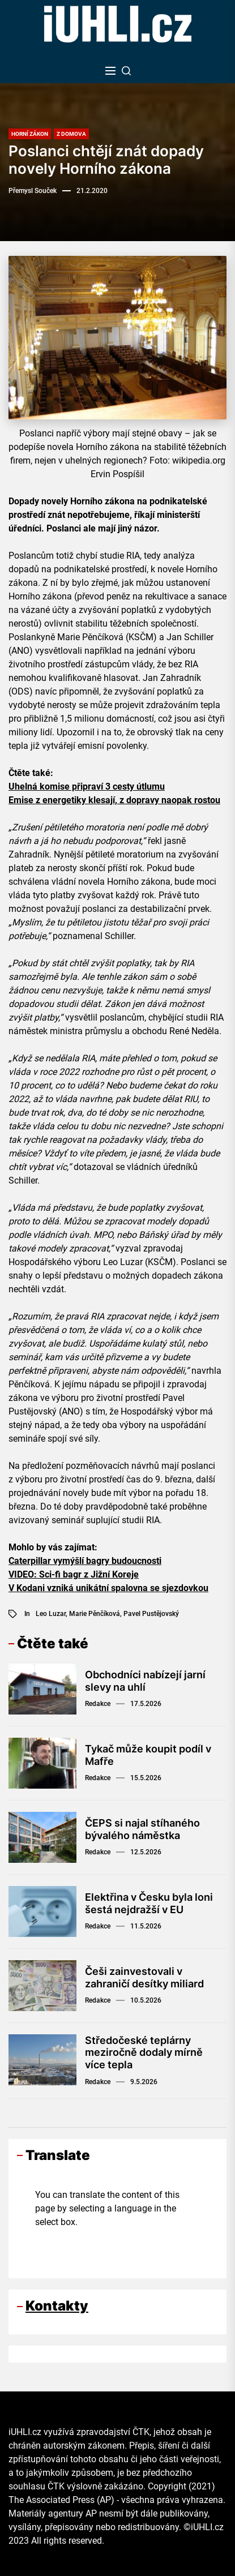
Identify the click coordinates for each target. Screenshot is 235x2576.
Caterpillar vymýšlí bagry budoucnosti (84, 1560)
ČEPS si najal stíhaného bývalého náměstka (142, 1829)
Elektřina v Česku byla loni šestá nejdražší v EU (149, 1903)
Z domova (71, 134)
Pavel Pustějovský (151, 1614)
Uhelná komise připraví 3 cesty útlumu (86, 786)
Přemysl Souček (32, 191)
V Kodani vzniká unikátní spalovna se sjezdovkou (108, 1588)
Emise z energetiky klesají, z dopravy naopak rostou (114, 800)
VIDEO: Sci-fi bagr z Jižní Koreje (73, 1574)
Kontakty (56, 2306)
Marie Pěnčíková (94, 1614)
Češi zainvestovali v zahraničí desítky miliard (144, 1977)
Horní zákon (29, 134)
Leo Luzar (51, 1614)
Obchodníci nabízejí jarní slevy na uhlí (145, 1681)
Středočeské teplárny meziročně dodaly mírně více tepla (144, 2052)
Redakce (97, 1704)
